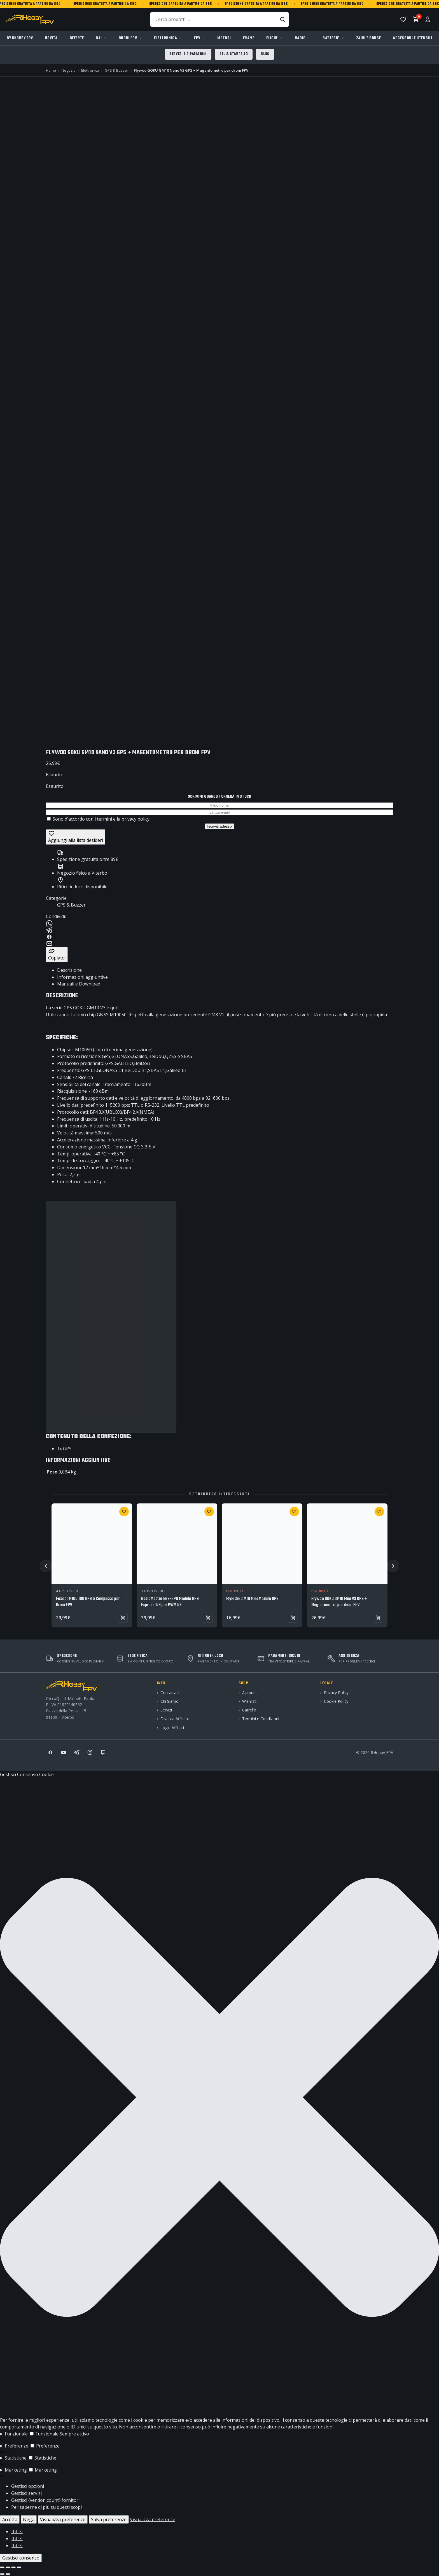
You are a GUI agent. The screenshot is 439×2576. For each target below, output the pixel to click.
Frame (248, 38)
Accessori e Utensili (412, 38)
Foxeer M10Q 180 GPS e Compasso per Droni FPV (88, 1602)
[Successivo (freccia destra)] (8, 2574)
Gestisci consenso (20, 2558)
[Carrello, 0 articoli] (415, 19)
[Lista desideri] (403, 19)
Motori (224, 38)
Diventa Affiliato (175, 1718)
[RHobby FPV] (30, 19)
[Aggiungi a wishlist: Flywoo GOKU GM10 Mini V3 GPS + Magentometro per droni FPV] (379, 1511)
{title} (17, 2531)
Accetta (9, 2519)
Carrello (249, 1710)
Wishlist (249, 1701)
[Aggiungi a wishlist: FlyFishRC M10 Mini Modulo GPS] (294, 1511)
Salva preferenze (109, 2519)
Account (249, 1692)
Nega (28, 2519)
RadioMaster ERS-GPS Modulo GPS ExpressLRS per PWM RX (170, 1602)
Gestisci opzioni (27, 2486)
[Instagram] (89, 1752)
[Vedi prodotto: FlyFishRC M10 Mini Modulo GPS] (293, 1618)
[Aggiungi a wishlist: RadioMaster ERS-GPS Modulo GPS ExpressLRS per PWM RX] (209, 1511)
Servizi (166, 1710)
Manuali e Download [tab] (78, 984)
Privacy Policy (336, 1692)
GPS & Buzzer (71, 905)
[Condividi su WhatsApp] (219, 923)
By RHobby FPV (20, 38)
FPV (197, 38)
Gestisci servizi (26, 2493)
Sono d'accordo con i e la (98, 819)
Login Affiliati (172, 1727)
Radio (300, 38)
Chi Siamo (169, 1701)
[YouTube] (63, 1752)
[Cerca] (282, 19)
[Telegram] (76, 1752)
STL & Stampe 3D (234, 54)
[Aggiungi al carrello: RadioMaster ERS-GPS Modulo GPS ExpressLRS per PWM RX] (208, 1618)
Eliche (272, 38)
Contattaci (169, 1692)
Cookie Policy (336, 1701)
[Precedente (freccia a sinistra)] (2, 2574)
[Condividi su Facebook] (219, 936)
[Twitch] (103, 1752)
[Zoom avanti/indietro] (2, 2567)
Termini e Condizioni (260, 1718)
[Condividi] (13, 2567)
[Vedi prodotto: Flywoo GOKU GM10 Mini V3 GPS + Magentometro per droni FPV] (378, 1618)
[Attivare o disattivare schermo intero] (8, 2567)
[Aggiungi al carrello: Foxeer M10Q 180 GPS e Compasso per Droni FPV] (123, 1618)
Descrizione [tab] (69, 970)
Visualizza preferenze (62, 2519)
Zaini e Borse (368, 38)
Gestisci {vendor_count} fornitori (45, 2500)
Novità (51, 38)
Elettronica (165, 38)
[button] (219, 2097)
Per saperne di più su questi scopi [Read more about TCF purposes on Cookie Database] (46, 2507)
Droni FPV (128, 38)
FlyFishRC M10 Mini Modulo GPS (252, 1599)
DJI (99, 38)
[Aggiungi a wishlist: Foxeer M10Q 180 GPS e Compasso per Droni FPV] (124, 1511)
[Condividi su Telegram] (219, 930)
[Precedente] (46, 1566)
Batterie (331, 38)
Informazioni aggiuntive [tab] (82, 977)
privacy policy (136, 819)
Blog (265, 54)
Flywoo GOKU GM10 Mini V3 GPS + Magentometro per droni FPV (339, 1602)
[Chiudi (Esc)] (19, 2567)
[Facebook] (50, 1752)
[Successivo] (393, 1566)
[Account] (427, 19)
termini (104, 819)
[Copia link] (57, 954)
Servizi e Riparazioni (188, 54)
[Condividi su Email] (219, 943)
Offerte (77, 38)
